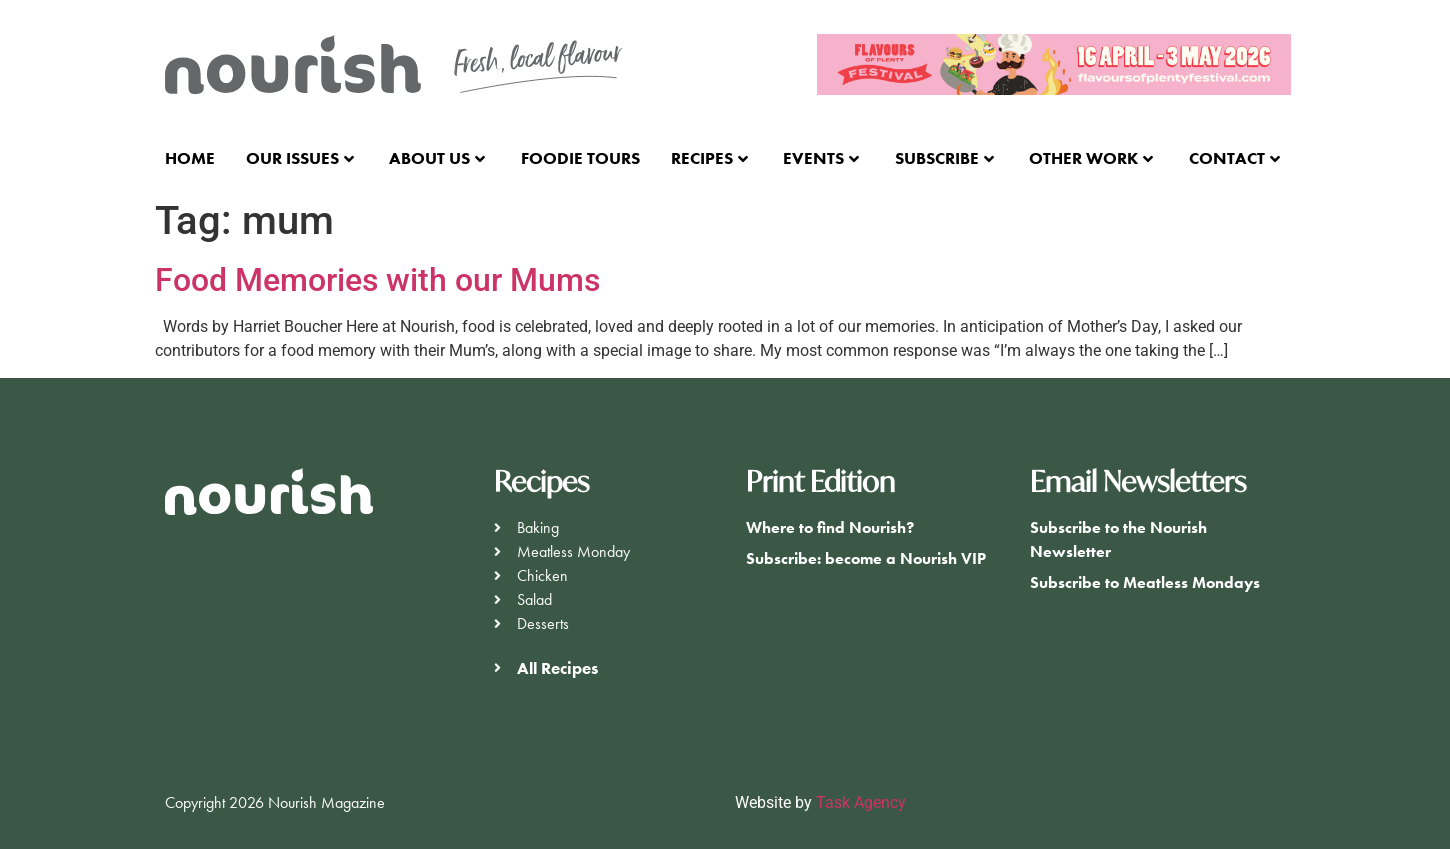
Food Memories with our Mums (377, 280)
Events (821, 158)
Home (190, 158)
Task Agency (861, 802)
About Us (437, 158)
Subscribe (944, 158)
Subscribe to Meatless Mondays (1145, 582)
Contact (1234, 158)
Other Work (1091, 158)
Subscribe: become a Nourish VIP (866, 558)
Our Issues (300, 158)
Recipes (709, 158)
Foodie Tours (580, 158)
